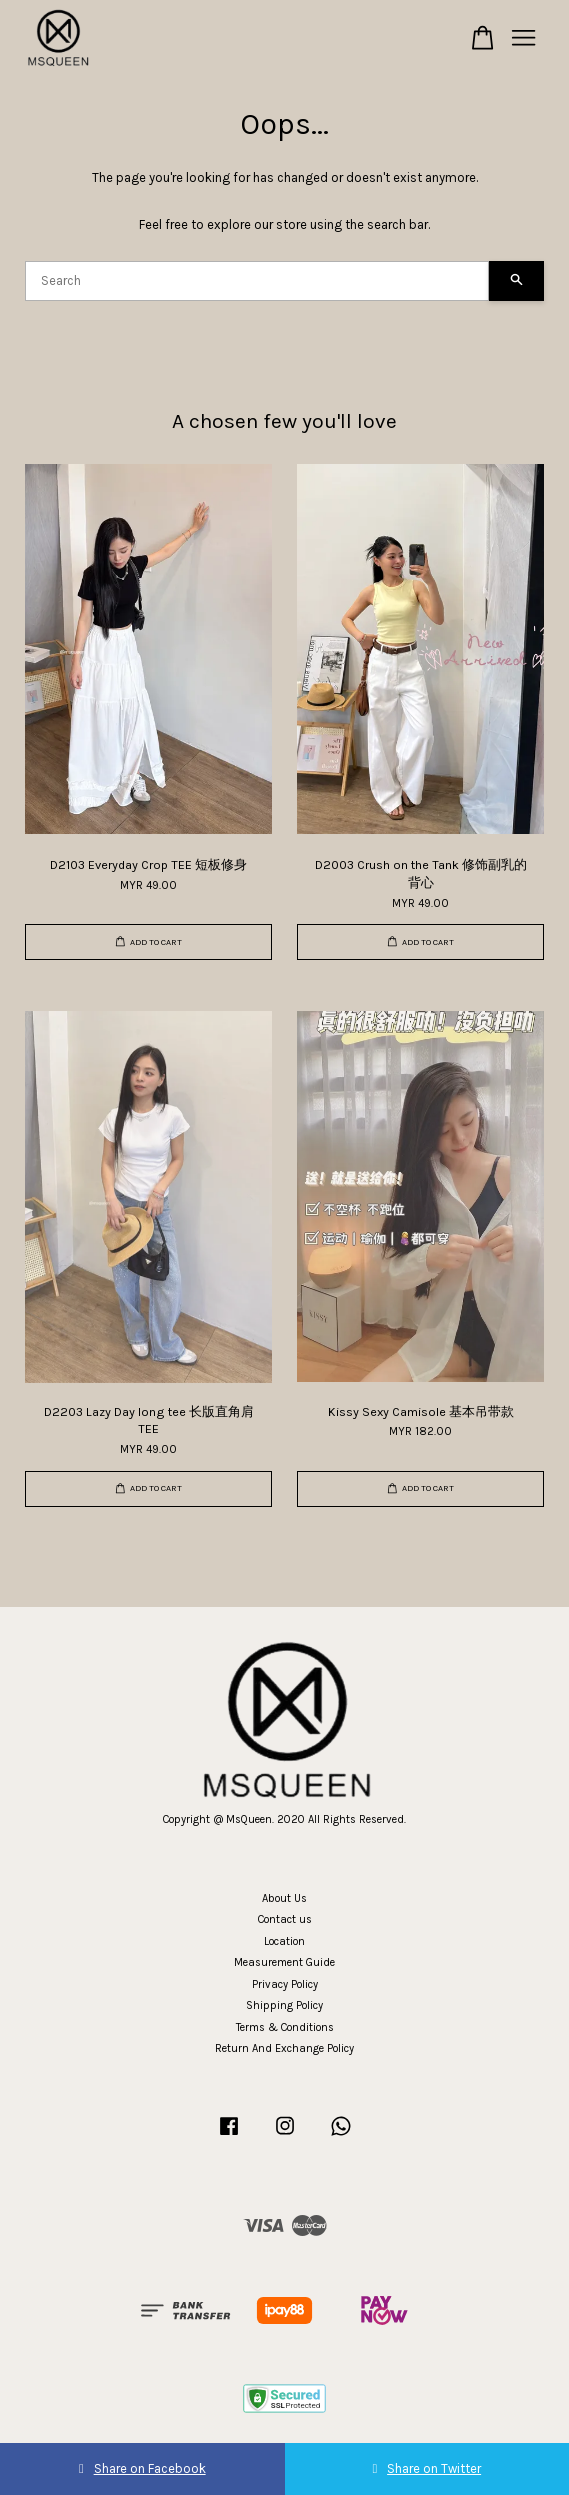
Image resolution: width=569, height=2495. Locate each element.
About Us (284, 1898)
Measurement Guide (284, 1962)
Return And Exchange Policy (284, 2048)
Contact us (285, 1919)
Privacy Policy (285, 1984)
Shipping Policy (284, 2005)
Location (284, 1941)
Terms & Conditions (285, 2027)
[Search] (257, 281)
